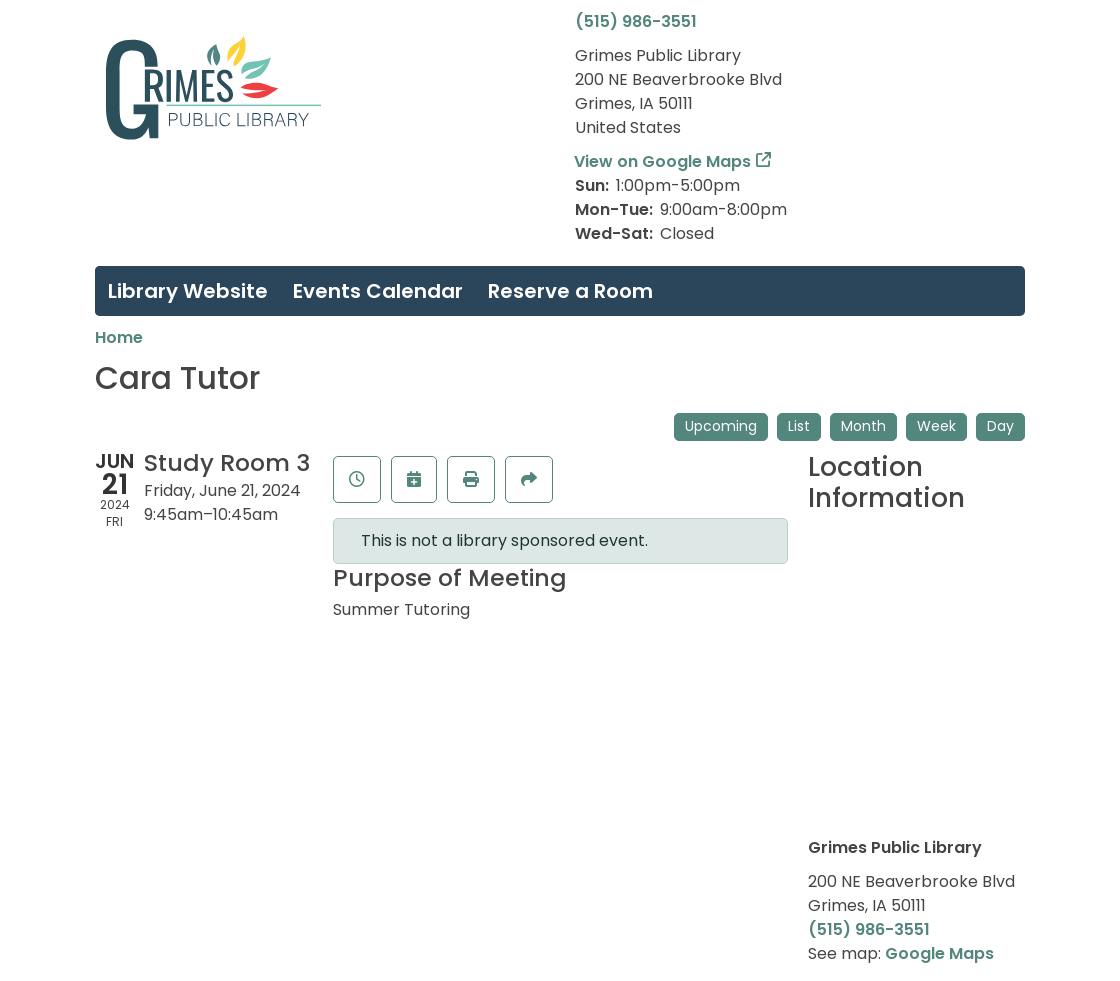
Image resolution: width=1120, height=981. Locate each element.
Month (863, 426)
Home (119, 337)
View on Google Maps (663, 161)
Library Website (188, 291)
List (799, 426)
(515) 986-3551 (636, 21)
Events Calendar (378, 291)
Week (936, 426)
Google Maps (939, 953)
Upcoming (721, 426)
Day (1000, 426)
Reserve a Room (570, 291)
